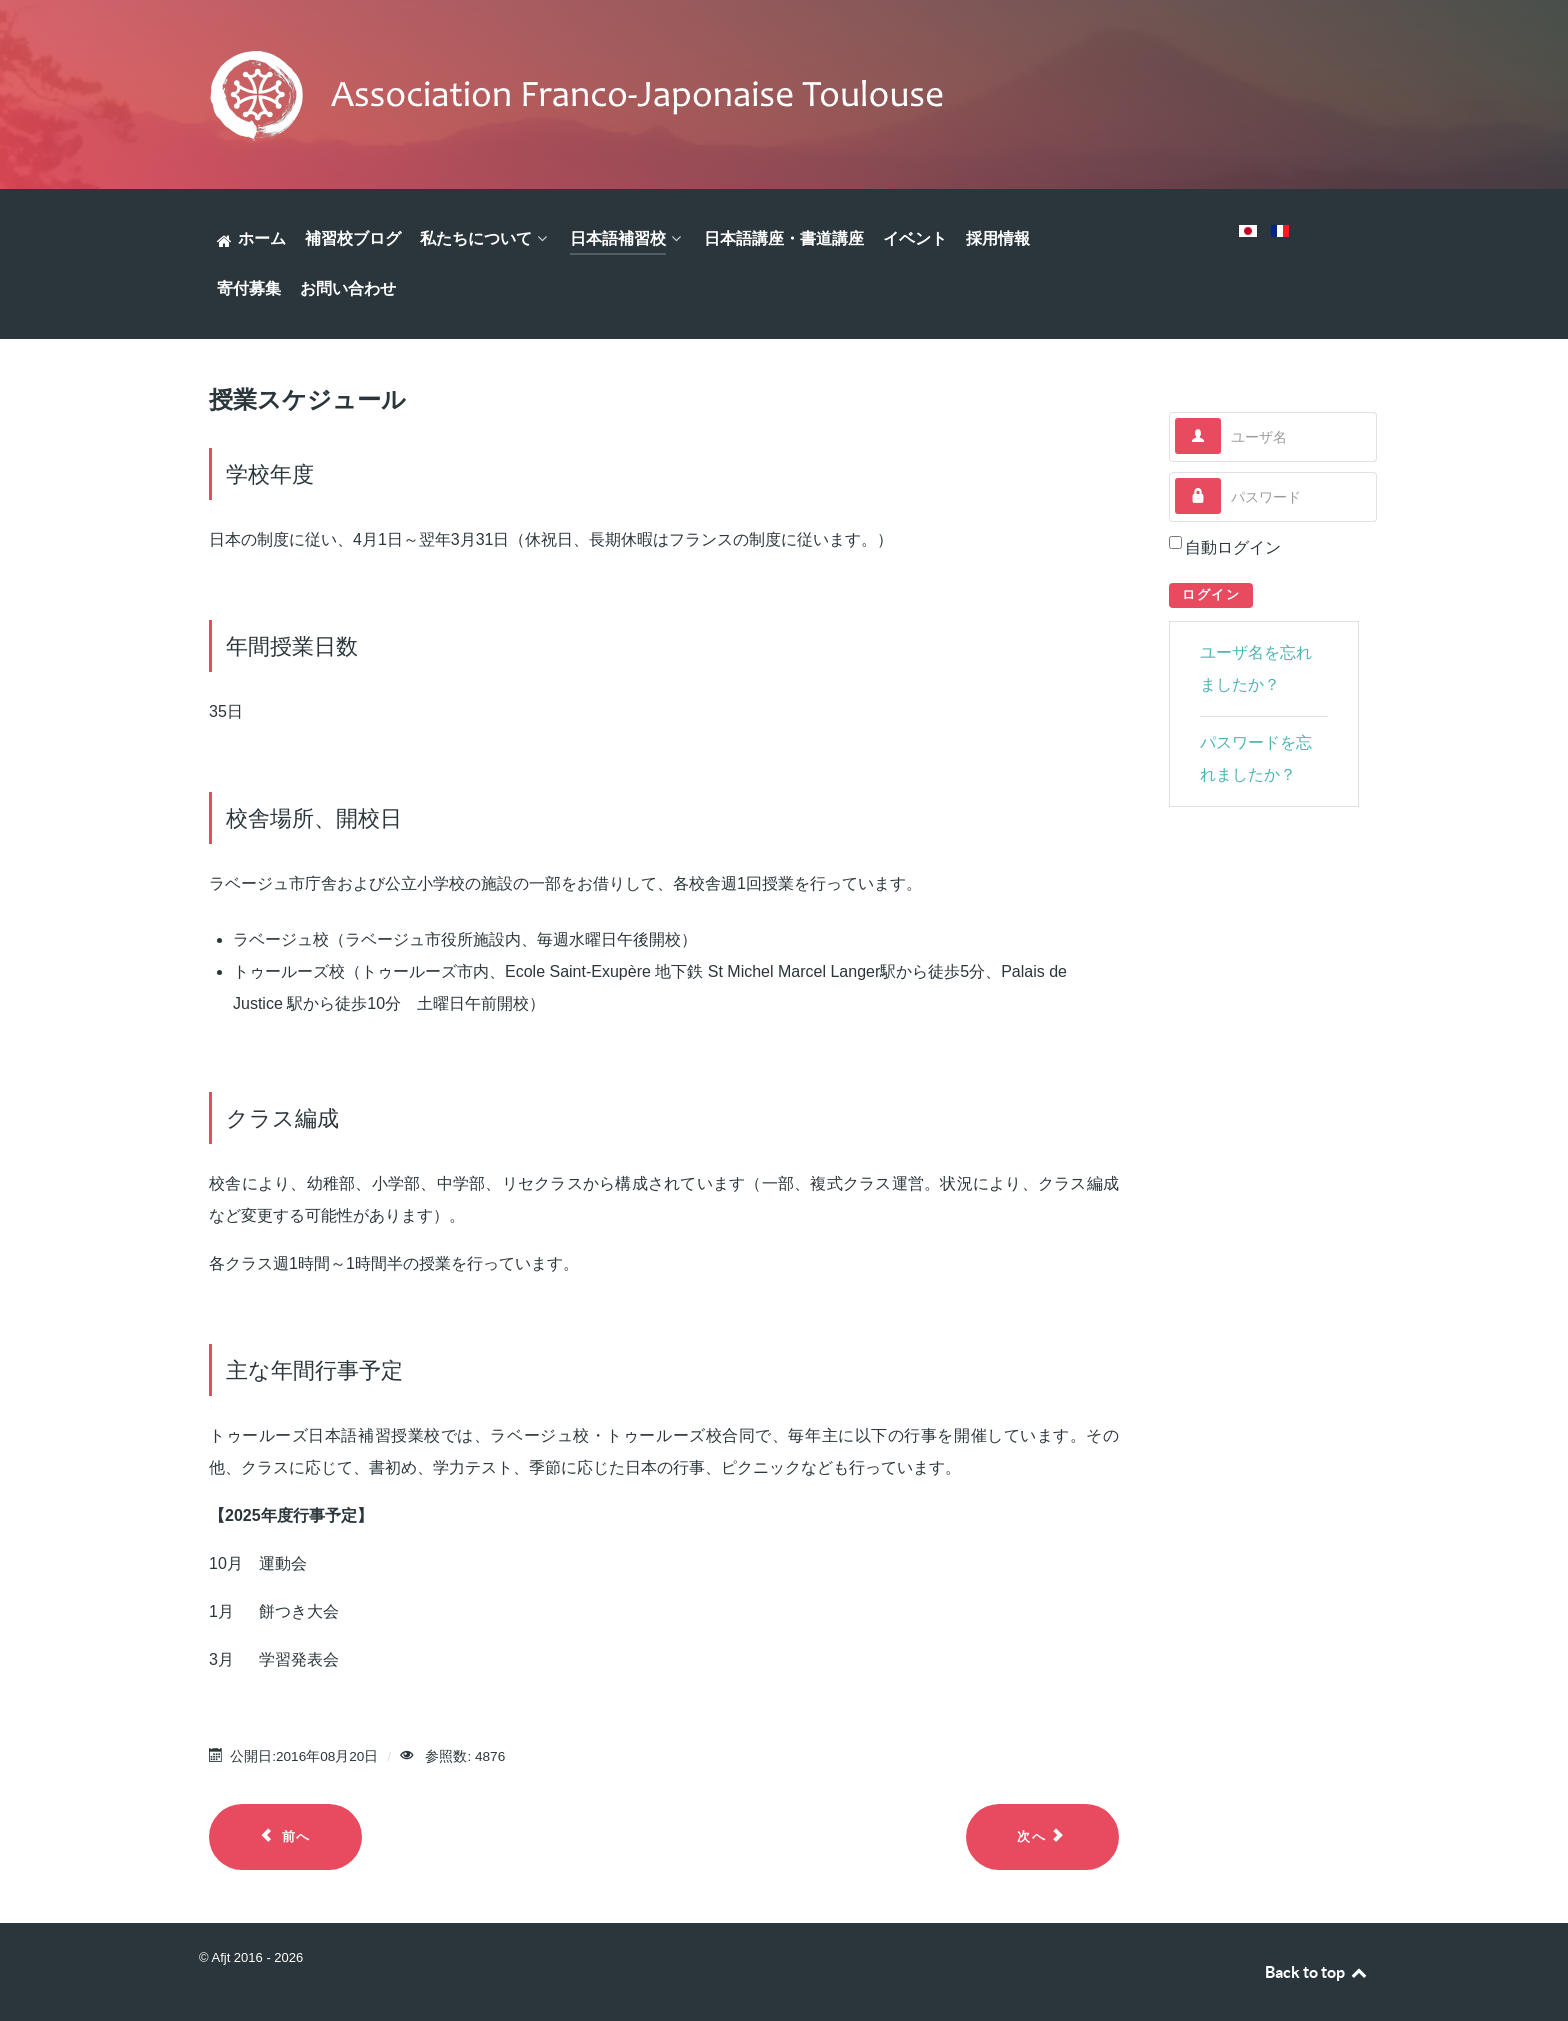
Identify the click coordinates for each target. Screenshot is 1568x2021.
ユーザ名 (1221, 418)
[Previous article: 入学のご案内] (285, 1837)
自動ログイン (1233, 547)
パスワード (1221, 478)
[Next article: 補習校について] (1042, 1837)
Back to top (1317, 1972)
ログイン (1211, 594)
